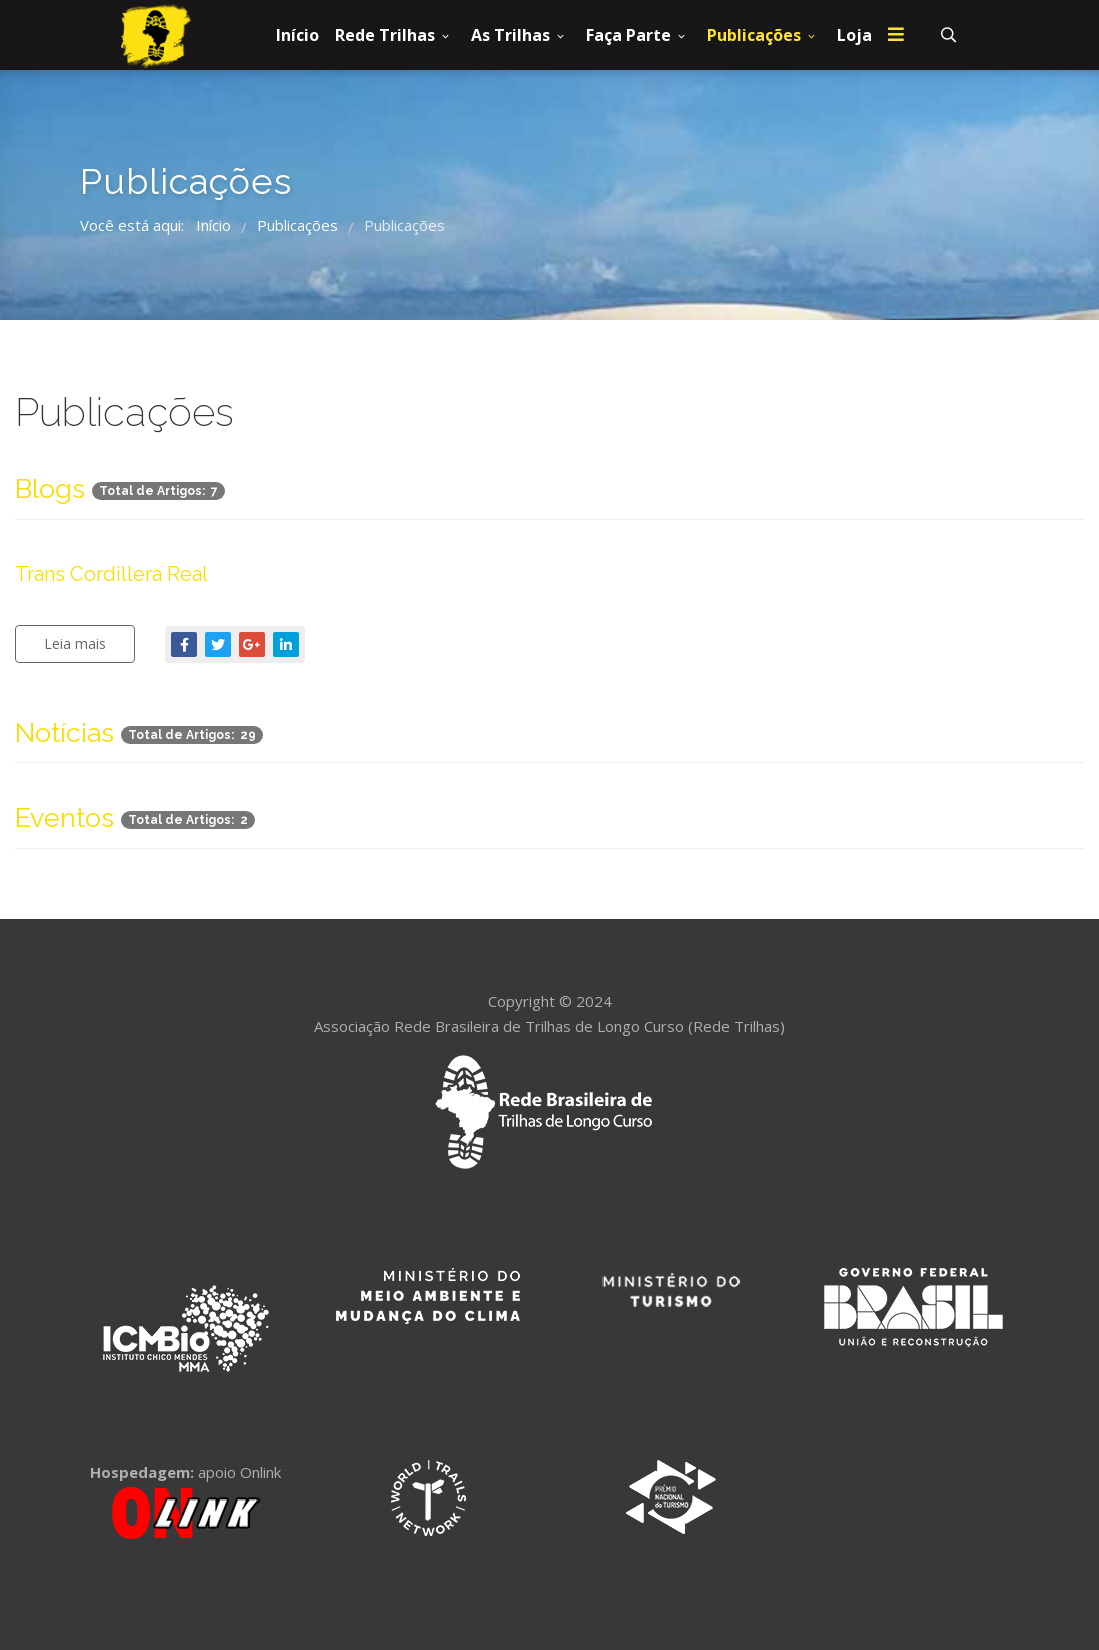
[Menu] (896, 35)
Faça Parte (628, 35)
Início (297, 35)
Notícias (64, 732)
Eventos (64, 817)
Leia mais (75, 643)
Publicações (754, 35)
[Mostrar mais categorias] (1052, 483)
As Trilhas (510, 35)
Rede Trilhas (385, 35)
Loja (854, 35)
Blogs (50, 488)
